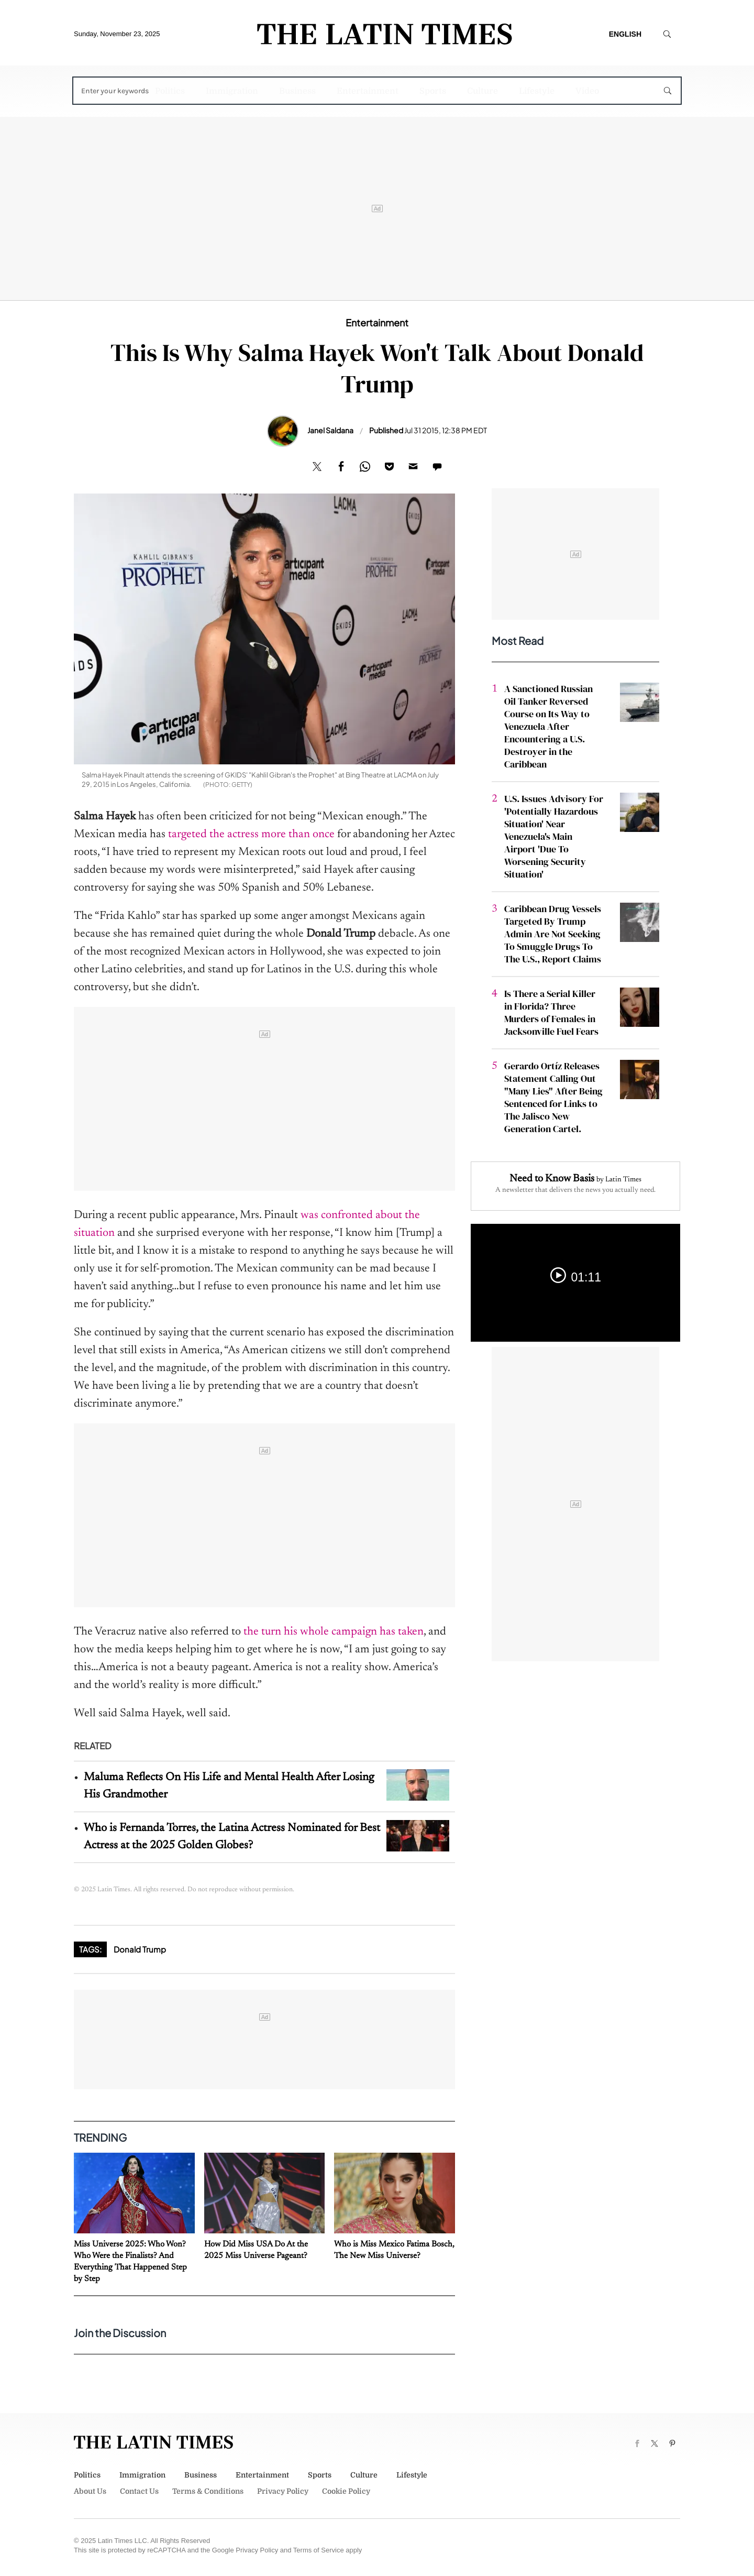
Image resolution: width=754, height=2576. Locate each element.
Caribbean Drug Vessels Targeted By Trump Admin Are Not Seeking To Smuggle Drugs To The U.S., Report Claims (552, 934)
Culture (482, 91)
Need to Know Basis (551, 1179)
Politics (170, 91)
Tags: (90, 1949)
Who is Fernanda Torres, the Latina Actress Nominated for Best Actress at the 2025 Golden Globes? (232, 1837)
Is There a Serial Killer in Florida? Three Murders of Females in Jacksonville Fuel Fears (551, 1012)
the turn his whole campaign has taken (333, 1632)
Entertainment (367, 91)
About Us (90, 2491)
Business (297, 91)
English (625, 34)
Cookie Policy (346, 2491)
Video (587, 91)
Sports (432, 91)
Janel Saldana (330, 430)
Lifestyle (537, 91)
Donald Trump (140, 1949)
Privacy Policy (282, 2491)
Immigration (232, 91)
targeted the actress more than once (251, 834)
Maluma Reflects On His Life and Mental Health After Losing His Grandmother (229, 1786)
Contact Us (139, 2491)
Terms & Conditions (207, 2491)
